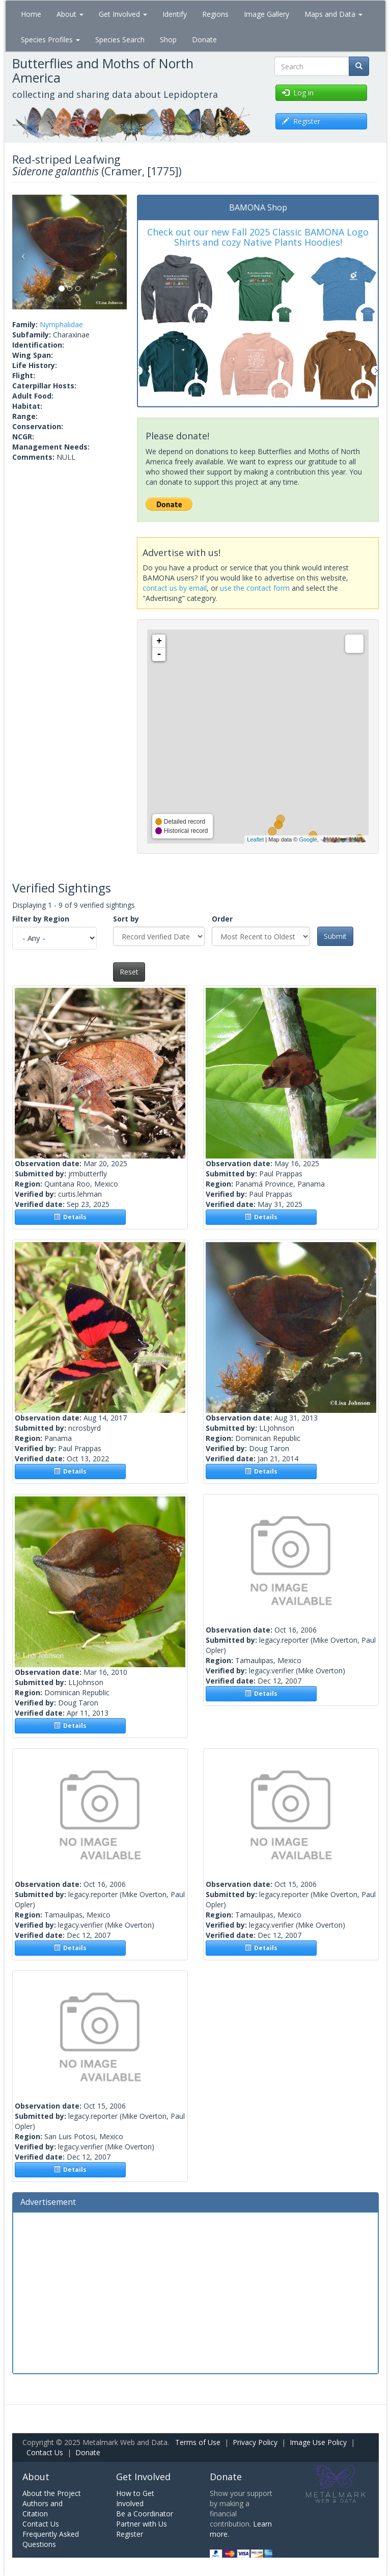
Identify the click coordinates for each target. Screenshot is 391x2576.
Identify (174, 14)
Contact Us (44, 2452)
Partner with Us (141, 2524)
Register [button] (301, 121)
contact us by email (175, 588)
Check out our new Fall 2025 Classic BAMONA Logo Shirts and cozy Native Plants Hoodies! (258, 237)
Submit (335, 936)
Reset (129, 972)
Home (31, 14)
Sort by (126, 919)
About (70, 14)
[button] (21, 252)
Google (308, 839)
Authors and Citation (42, 2508)
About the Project (51, 2493)
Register (129, 2534)
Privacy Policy (255, 2442)
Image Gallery (266, 14)
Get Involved (123, 14)
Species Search (120, 39)
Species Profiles (50, 39)
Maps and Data (333, 14)
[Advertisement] (195, 2291)
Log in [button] (298, 92)
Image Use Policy (318, 2442)
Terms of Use (197, 2442)
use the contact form (255, 588)
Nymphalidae (61, 324)
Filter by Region (40, 919)
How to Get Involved (135, 2498)
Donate (204, 39)
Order (222, 919)
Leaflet (255, 839)
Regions (215, 14)
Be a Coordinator (144, 2513)
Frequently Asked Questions (50, 2539)
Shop (168, 39)
